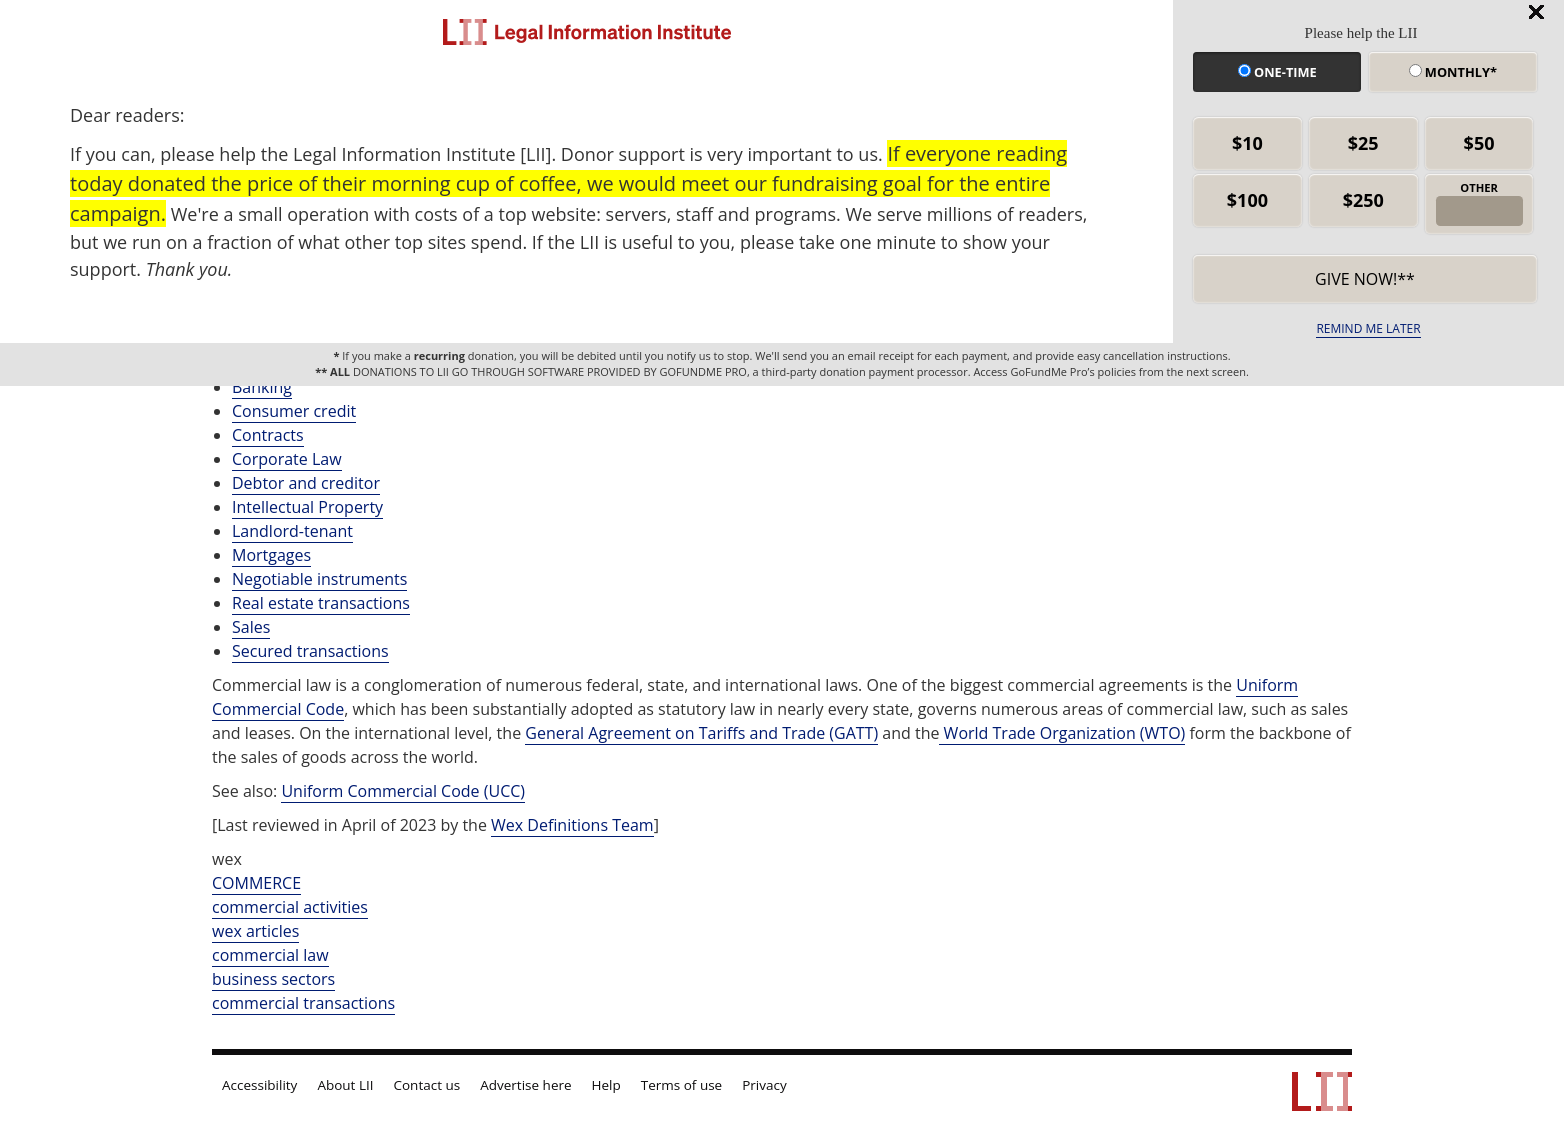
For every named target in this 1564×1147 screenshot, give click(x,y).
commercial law (270, 955)
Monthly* (1453, 72)
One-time (1277, 72)
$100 (1247, 200)
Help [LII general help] (606, 1085)
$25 (1363, 143)
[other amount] (1479, 211)
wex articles (255, 931)
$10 (1247, 143)
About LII (345, 1085)
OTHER (1479, 187)
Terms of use (681, 1085)
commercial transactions (303, 1003)
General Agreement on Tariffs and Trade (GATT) (701, 733)
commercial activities (290, 907)
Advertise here (525, 1085)
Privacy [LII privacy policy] (764, 1085)
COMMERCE (256, 883)
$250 (1363, 200)
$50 (1479, 143)
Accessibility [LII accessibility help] (259, 1085)
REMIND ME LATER (1368, 328)
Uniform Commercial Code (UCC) (403, 791)
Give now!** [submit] (1365, 279)
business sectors (273, 979)
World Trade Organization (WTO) (1062, 733)
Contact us (427, 1085)
